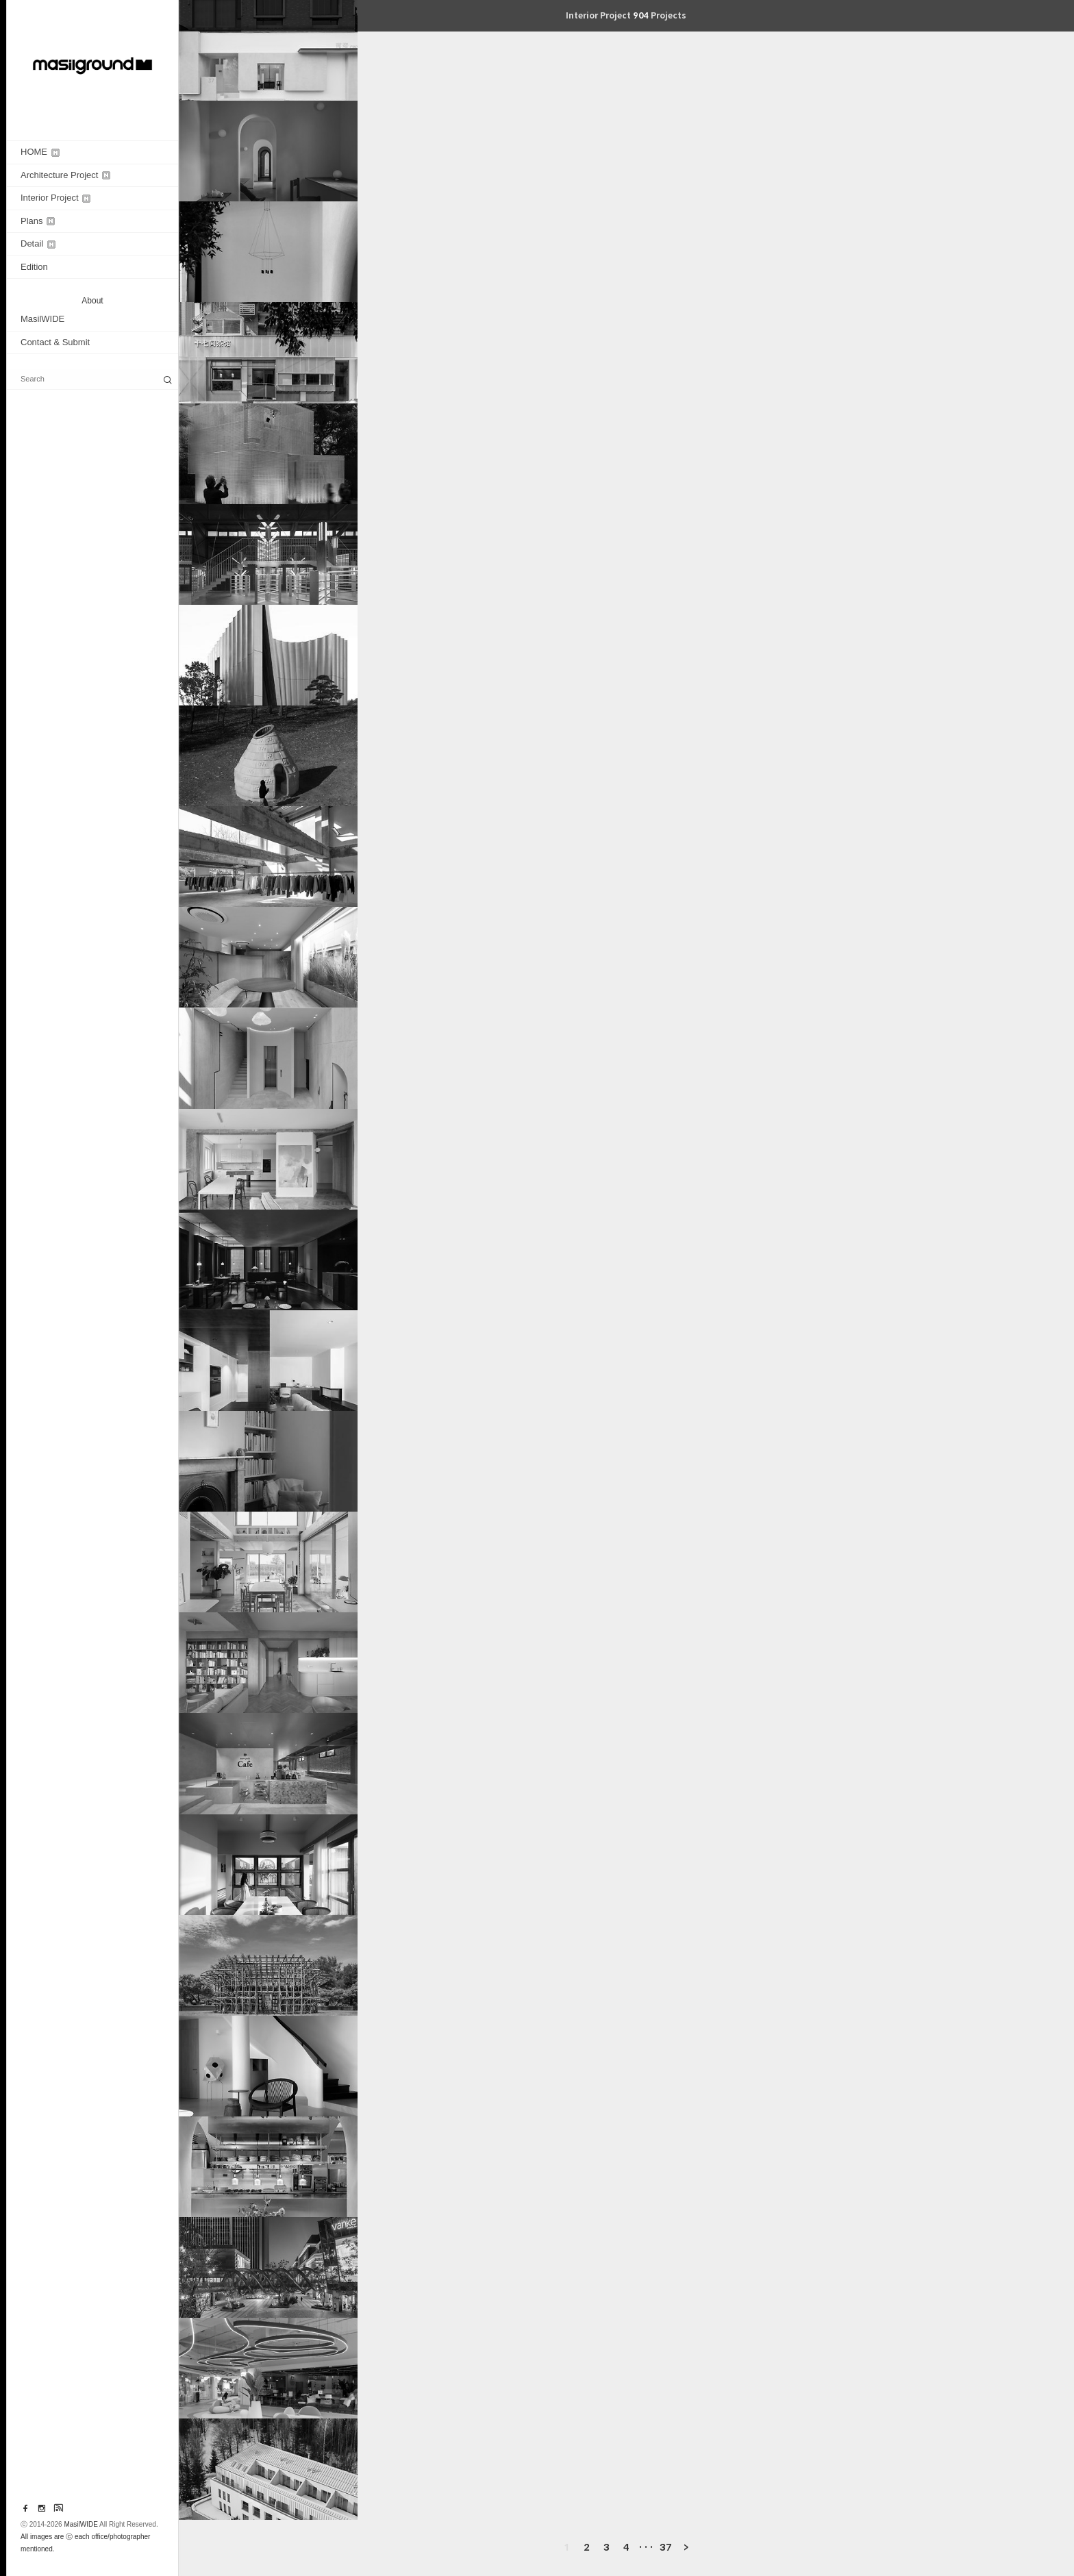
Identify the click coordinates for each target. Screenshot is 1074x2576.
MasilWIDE (42, 319)
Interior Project (55, 197)
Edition (34, 267)
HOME (40, 152)
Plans (38, 221)
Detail (38, 243)
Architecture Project (65, 175)
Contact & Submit (55, 342)
